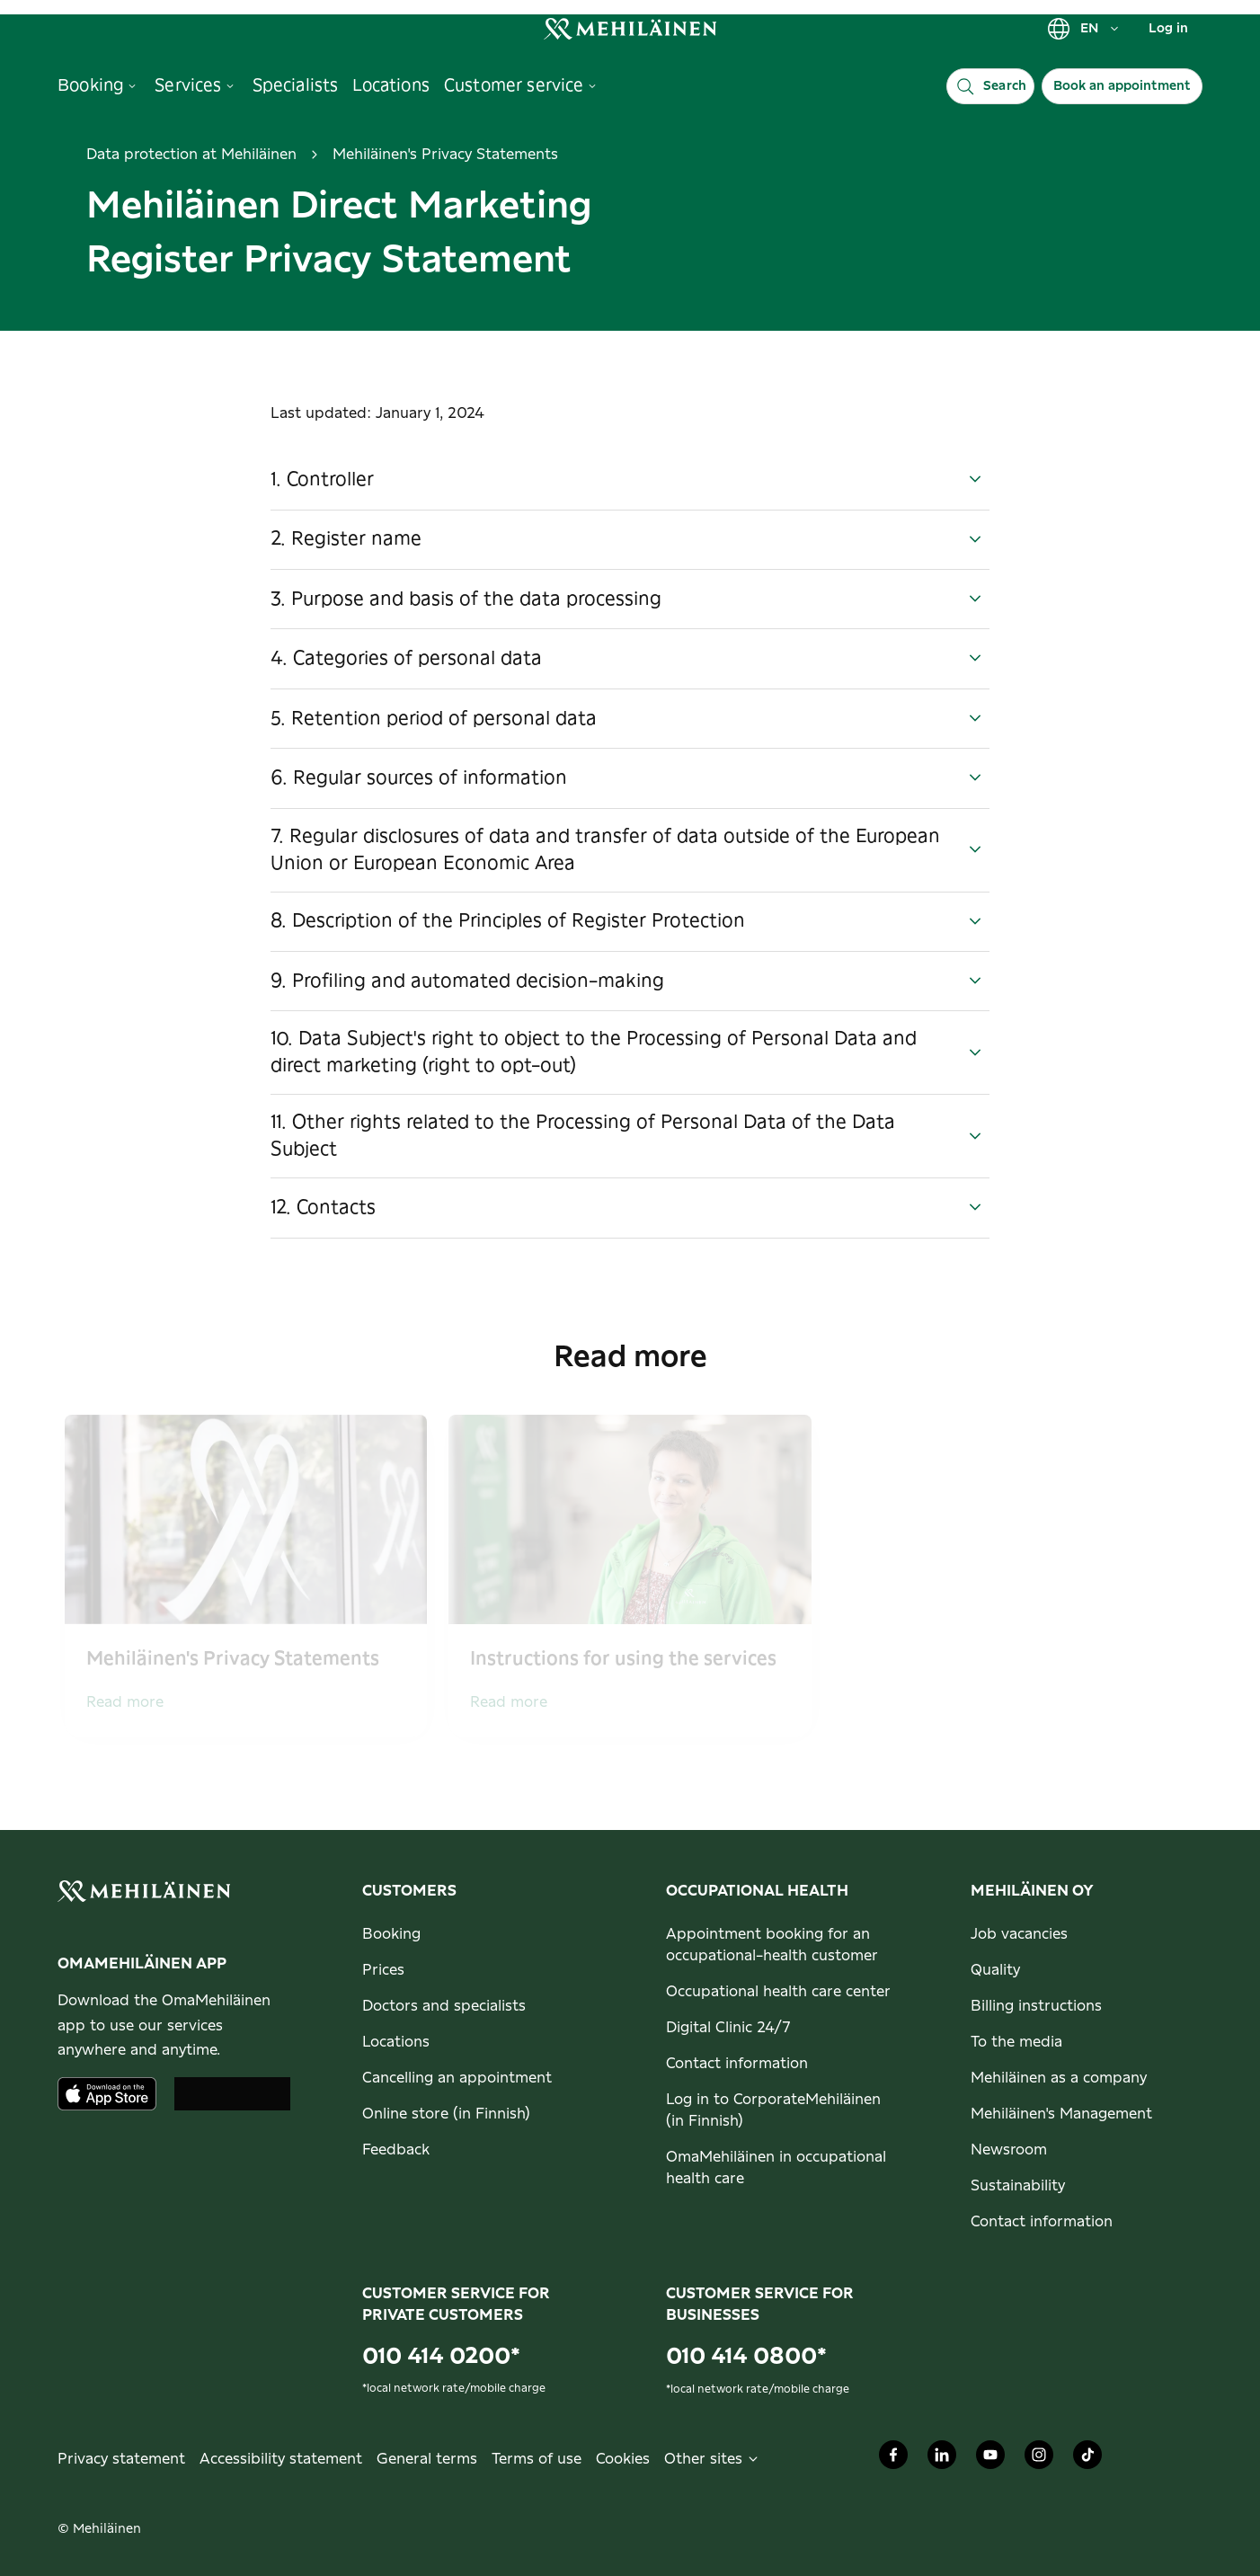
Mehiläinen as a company (1059, 2078)
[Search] (990, 86)
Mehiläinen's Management (1061, 2114)
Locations (396, 2042)
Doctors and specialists (444, 2006)
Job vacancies (1019, 1934)
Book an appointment (1122, 86)
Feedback (396, 2150)
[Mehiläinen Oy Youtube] (990, 2459)
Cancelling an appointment (457, 2078)
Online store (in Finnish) (446, 2114)
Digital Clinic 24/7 (728, 2028)
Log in (1168, 28)
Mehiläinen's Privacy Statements (445, 154)
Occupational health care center (778, 1992)
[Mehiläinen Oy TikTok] (1087, 2459)
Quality (995, 1970)
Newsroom (1009, 2150)
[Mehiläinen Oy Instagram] (1039, 2459)
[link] (630, 28)
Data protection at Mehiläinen (191, 154)
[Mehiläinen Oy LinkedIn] (942, 2459)
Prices (383, 1970)
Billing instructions (1036, 2006)
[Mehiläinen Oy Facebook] (893, 2459)
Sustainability (1018, 2186)
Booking (391, 1934)
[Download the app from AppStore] (107, 2093)
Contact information (737, 2063)
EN (1083, 28)
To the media (1016, 2042)
